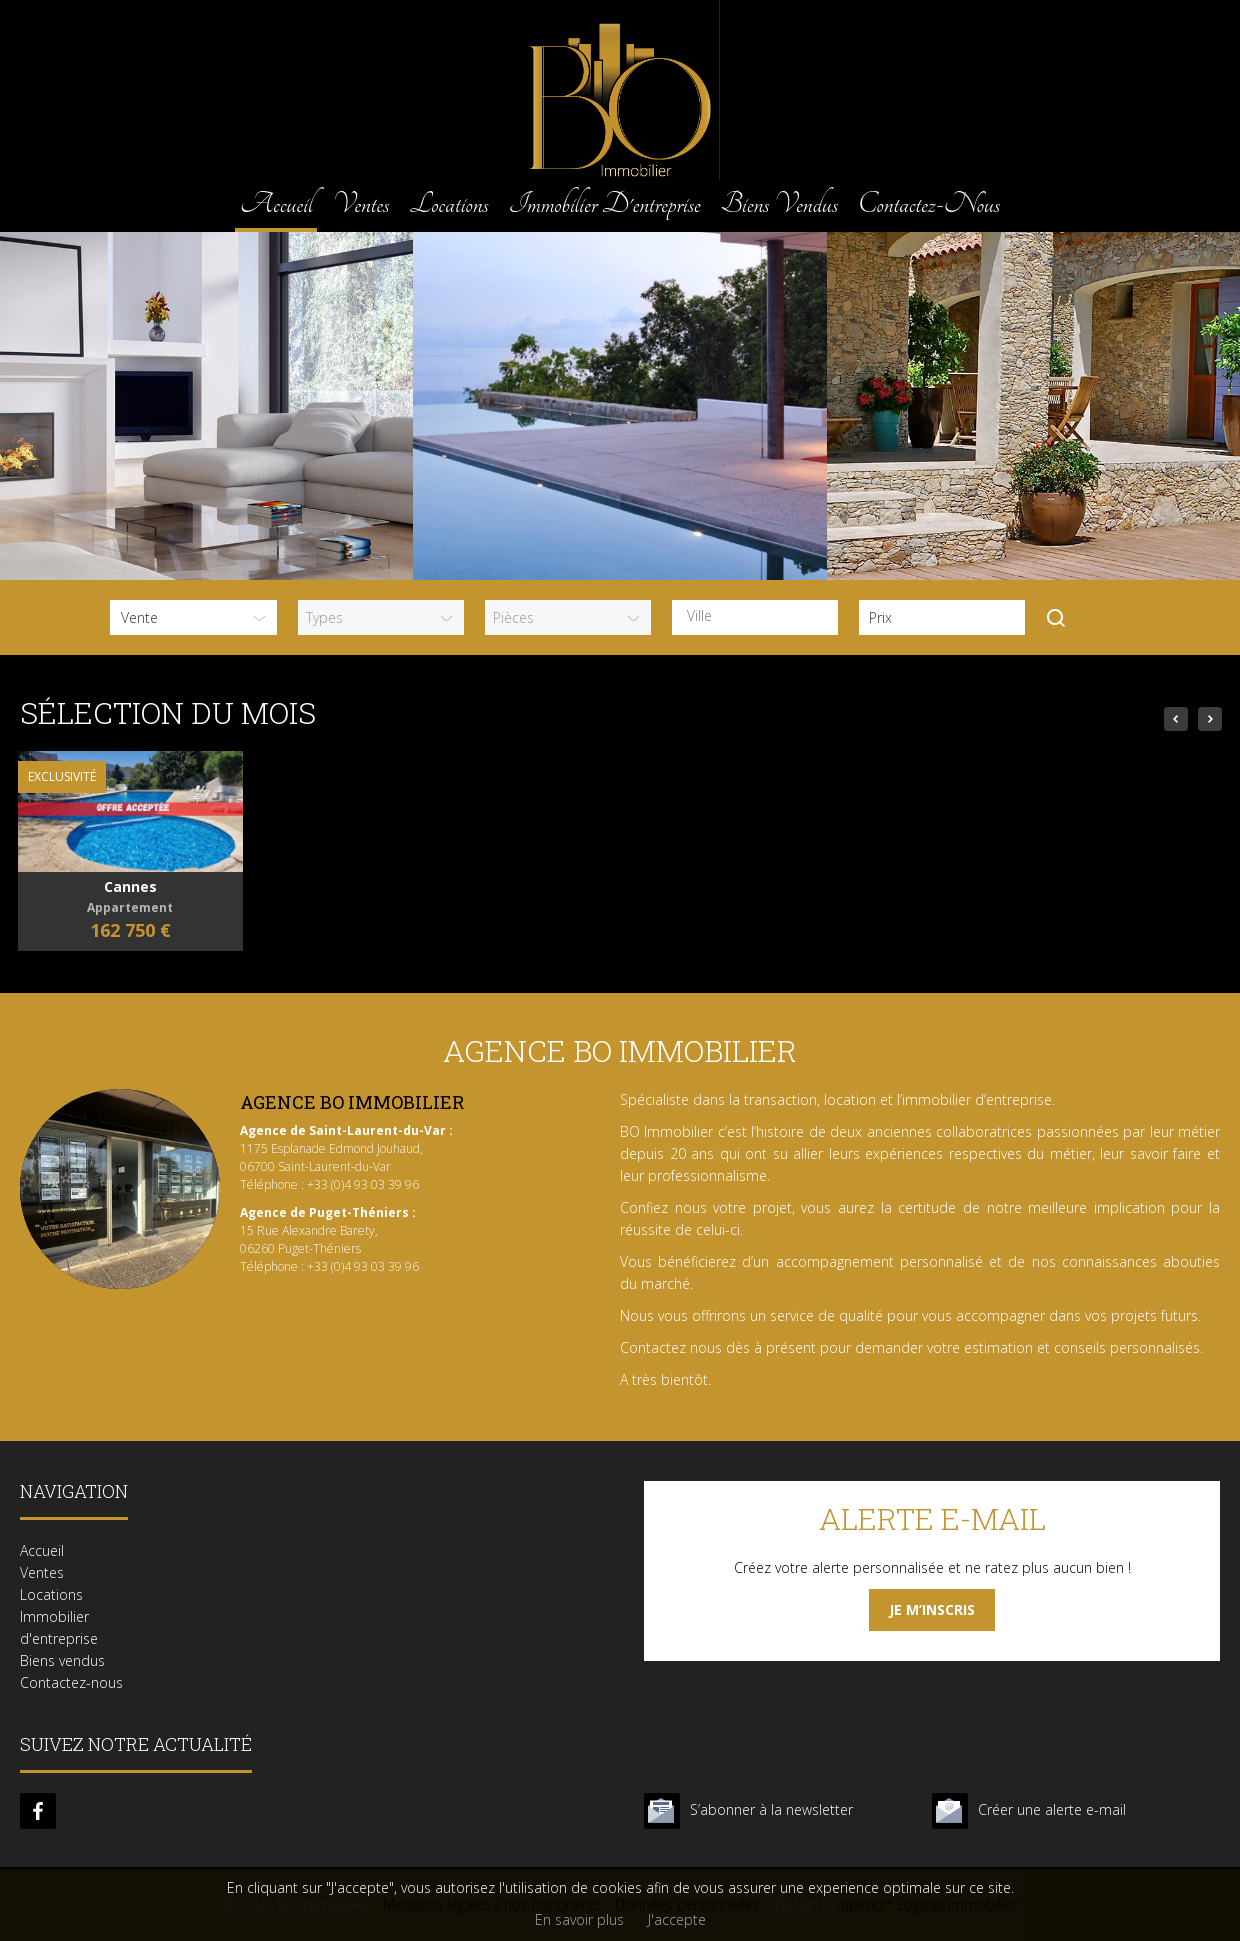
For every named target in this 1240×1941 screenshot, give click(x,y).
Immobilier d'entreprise (605, 203)
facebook (38, 1811)
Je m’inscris (932, 1609)
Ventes (360, 203)
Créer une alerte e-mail (1052, 1809)
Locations (448, 203)
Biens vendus (779, 203)
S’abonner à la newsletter (771, 1809)
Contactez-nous (929, 203)
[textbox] (760, 616)
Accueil (276, 203)
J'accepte (677, 1919)
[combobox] (755, 617)
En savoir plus (579, 1919)
